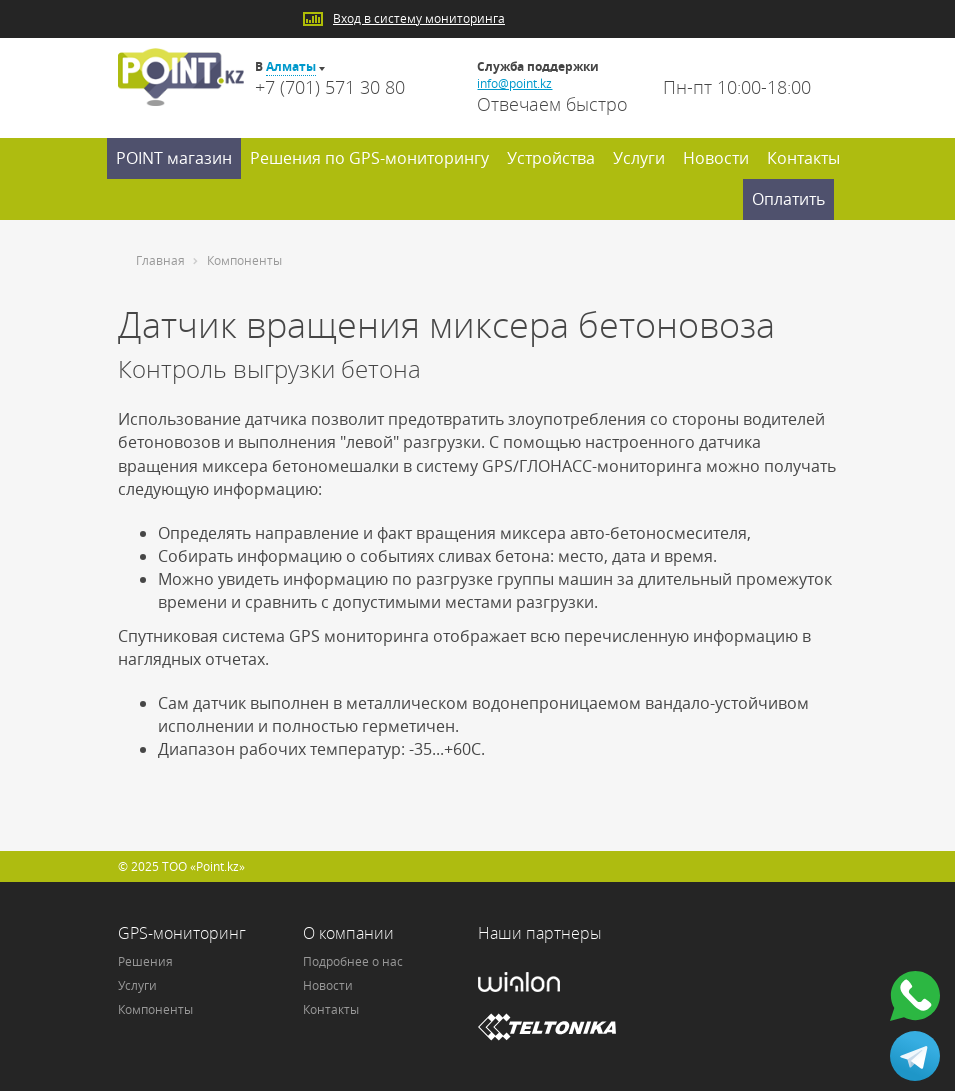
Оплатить (788, 199)
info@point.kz (514, 83)
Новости (716, 158)
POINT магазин (174, 158)
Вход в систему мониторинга (419, 18)
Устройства (551, 158)
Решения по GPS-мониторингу (369, 158)
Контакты (803, 158)
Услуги (639, 158)
